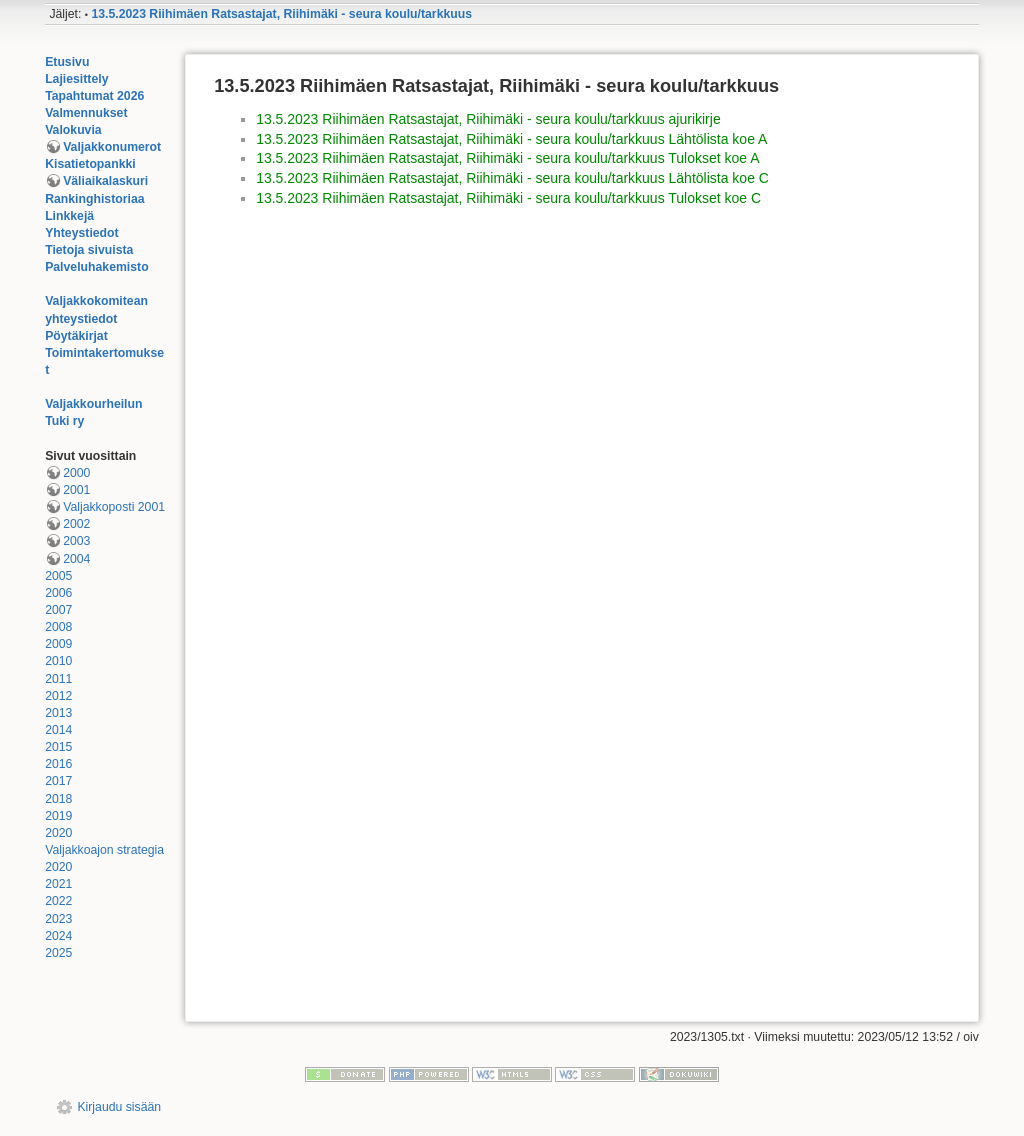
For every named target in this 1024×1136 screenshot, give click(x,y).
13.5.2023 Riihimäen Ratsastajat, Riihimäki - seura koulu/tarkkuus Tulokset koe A (507, 158)
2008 (58, 627)
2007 (58, 610)
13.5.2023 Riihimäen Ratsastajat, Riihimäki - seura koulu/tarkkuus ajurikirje (488, 119)
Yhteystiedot (82, 233)
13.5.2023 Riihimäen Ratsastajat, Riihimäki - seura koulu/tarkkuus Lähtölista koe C (512, 178)
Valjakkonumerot (112, 147)
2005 (58, 576)
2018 (58, 799)
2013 (58, 713)
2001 (76, 490)
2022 (58, 901)
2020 (58, 833)
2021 (58, 884)
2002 (76, 524)
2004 (76, 559)
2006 (58, 593)
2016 (58, 764)
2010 (58, 661)
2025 (58, 953)
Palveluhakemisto (97, 267)
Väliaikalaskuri (105, 181)
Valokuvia (73, 130)
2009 (58, 644)
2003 (76, 541)
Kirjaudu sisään (119, 1107)
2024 (58, 936)
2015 (58, 747)
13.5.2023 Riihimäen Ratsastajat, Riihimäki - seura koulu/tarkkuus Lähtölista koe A (511, 139)
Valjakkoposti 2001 (114, 507)
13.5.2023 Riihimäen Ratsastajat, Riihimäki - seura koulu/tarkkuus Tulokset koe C (508, 198)
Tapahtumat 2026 (94, 96)
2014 (58, 730)
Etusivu (67, 62)
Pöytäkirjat (76, 336)
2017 (58, 781)
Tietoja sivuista (89, 250)
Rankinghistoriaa (94, 199)
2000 (76, 473)
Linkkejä (69, 216)
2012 (58, 696)
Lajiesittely (76, 79)
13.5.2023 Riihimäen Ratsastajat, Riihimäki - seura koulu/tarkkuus (281, 14)
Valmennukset (86, 113)
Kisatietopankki (90, 164)
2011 (58, 679)
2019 (58, 816)
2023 (58, 919)
